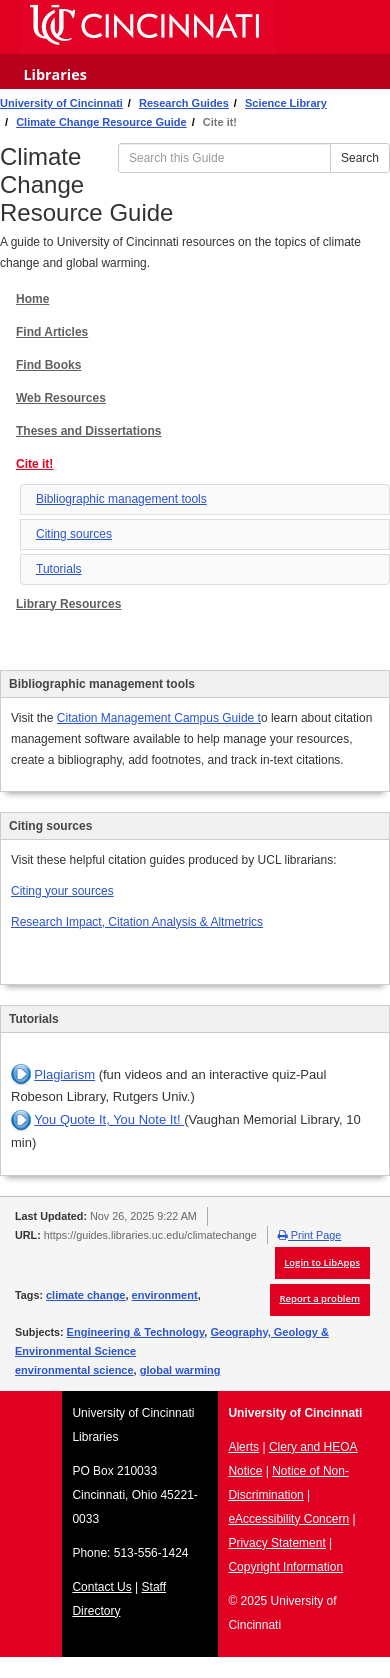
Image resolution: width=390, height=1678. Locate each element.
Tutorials (59, 569)
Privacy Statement (276, 1543)
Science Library (286, 103)
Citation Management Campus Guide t (159, 718)
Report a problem (320, 1298)
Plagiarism (64, 1074)
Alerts (243, 1447)
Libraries (54, 74)
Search (360, 158)
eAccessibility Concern (288, 1519)
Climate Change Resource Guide (101, 122)
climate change (85, 1295)
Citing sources (74, 534)
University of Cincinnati (61, 103)
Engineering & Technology (136, 1332)
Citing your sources (62, 891)
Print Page (309, 1235)
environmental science (74, 1370)
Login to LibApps (322, 1262)
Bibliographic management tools (121, 499)
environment (165, 1295)
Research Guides (184, 103)
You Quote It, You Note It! (109, 1119)
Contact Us (101, 1587)
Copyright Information (285, 1567)
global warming (180, 1370)
